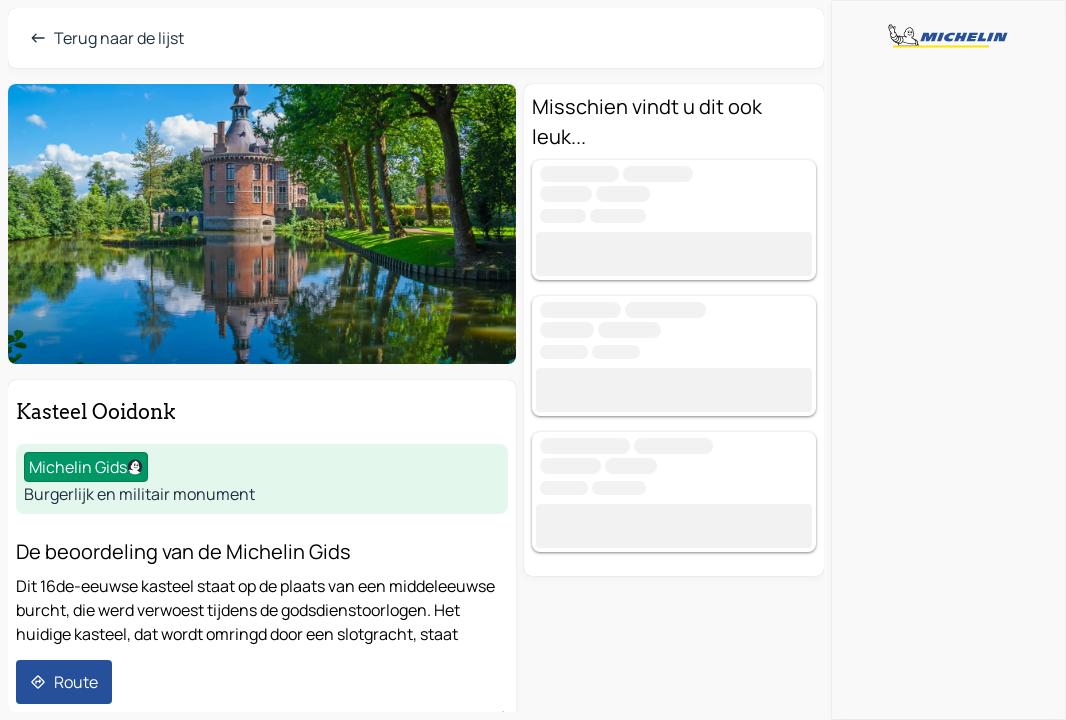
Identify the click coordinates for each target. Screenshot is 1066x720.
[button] (262, 224)
